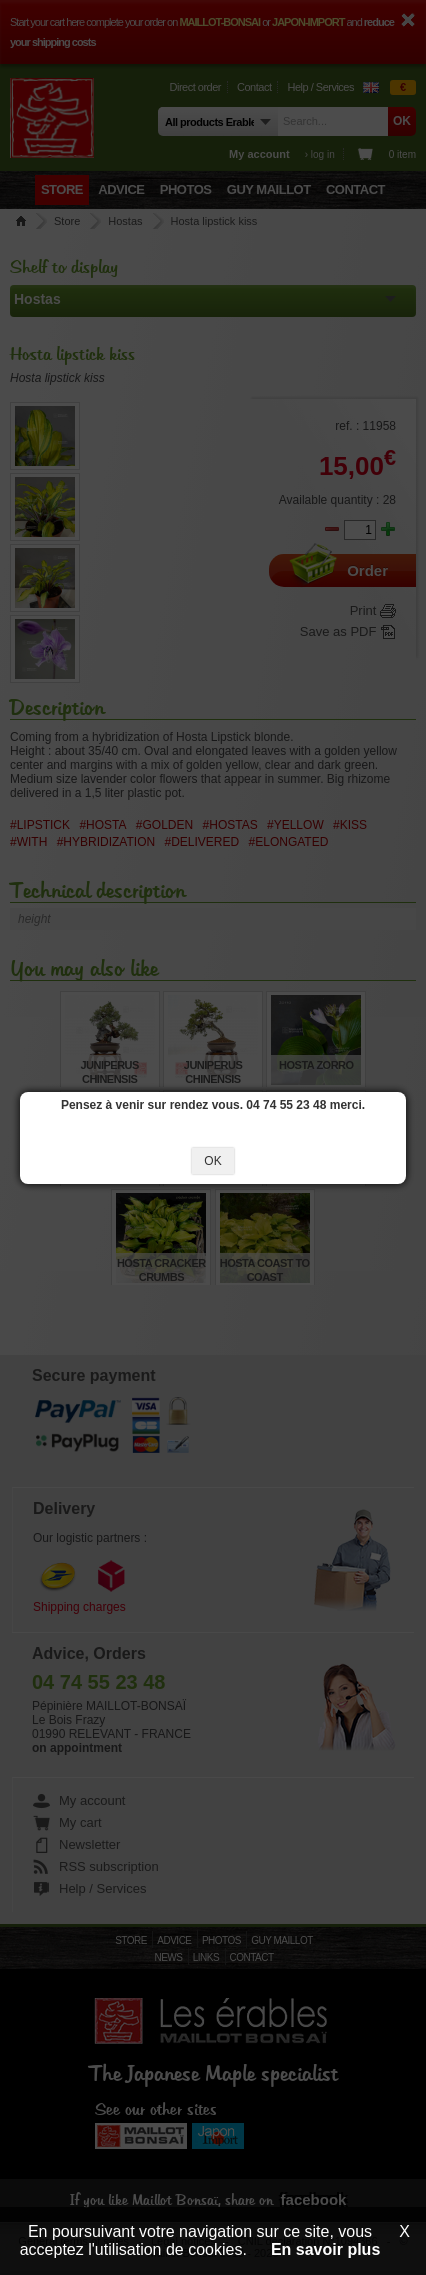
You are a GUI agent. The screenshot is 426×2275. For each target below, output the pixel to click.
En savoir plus (325, 2249)
